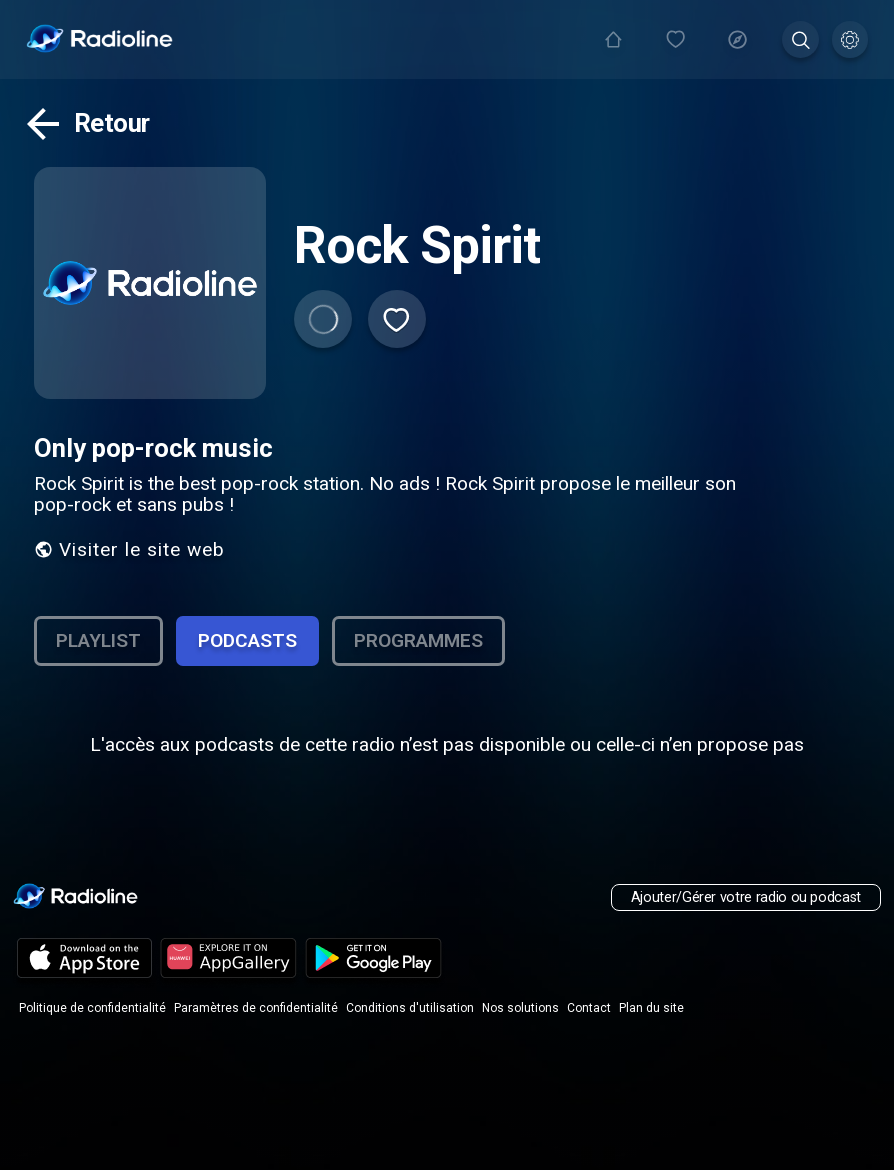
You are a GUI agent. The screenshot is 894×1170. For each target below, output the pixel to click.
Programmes (418, 640)
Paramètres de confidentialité (256, 1008)
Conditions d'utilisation (410, 1008)
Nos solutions (520, 1008)
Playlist (98, 640)
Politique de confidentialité (92, 1008)
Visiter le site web (130, 549)
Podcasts (247, 640)
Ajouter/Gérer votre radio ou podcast (746, 897)
